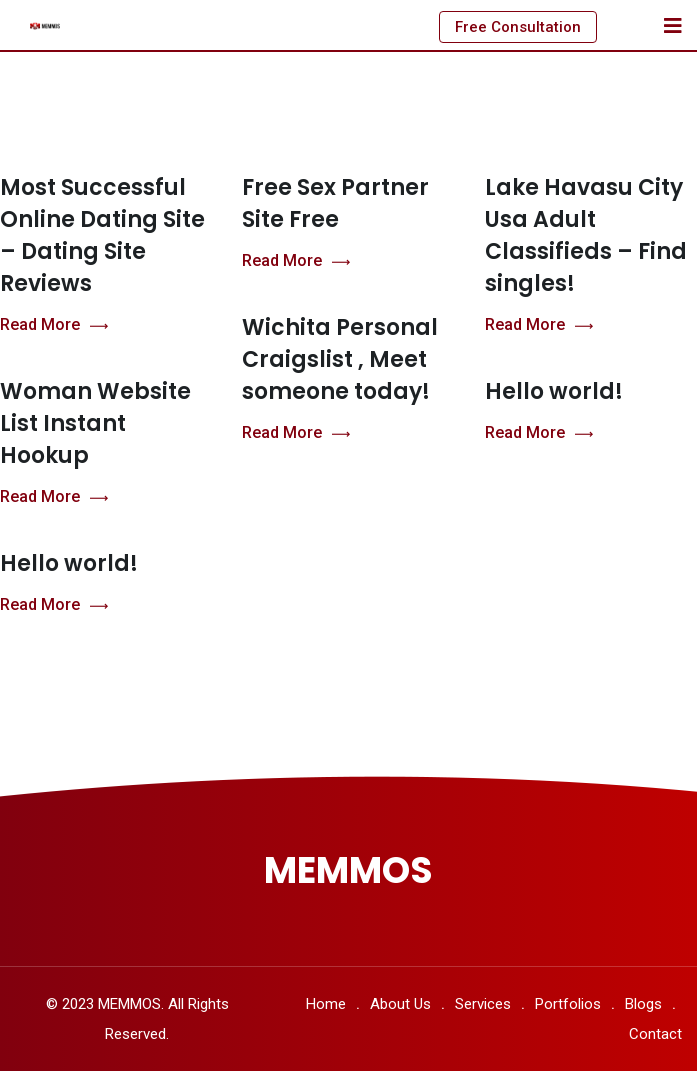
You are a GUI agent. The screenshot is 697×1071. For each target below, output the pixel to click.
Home (326, 1004)
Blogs (643, 1004)
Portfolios (568, 1004)
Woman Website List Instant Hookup (95, 423)
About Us (400, 1004)
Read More (54, 325)
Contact (655, 1034)
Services (483, 1004)
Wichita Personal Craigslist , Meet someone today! (340, 359)
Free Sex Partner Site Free (335, 203)
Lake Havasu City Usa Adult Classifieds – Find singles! (586, 235)
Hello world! (554, 391)
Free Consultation (518, 27)
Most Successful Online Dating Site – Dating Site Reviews (102, 235)
